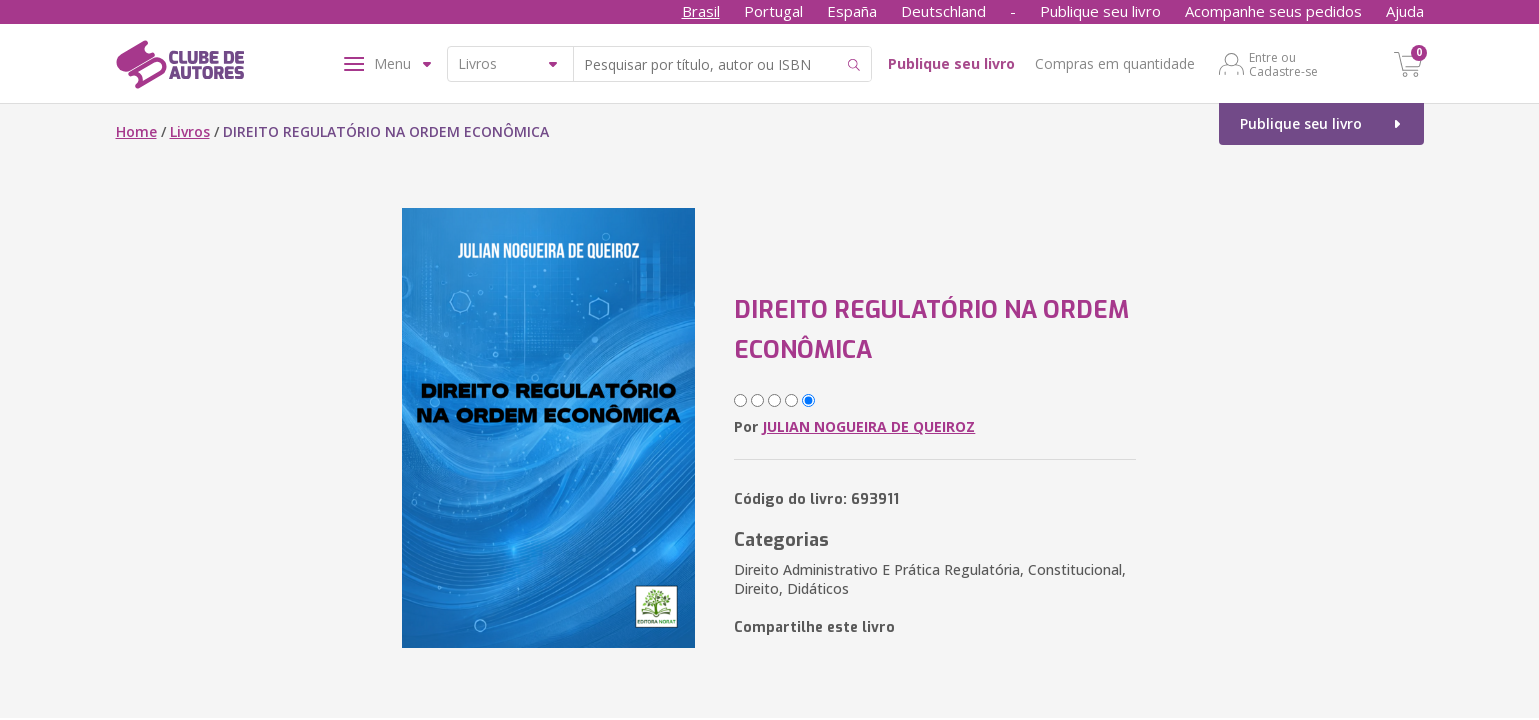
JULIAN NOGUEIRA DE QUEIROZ (868, 426)
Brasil (701, 11)
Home (136, 131)
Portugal (773, 11)
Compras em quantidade (1115, 63)
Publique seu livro (1100, 11)
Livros (190, 131)
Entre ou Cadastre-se (1283, 64)
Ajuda (1405, 11)
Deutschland (943, 11)
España (852, 11)
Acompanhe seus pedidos (1273, 11)
